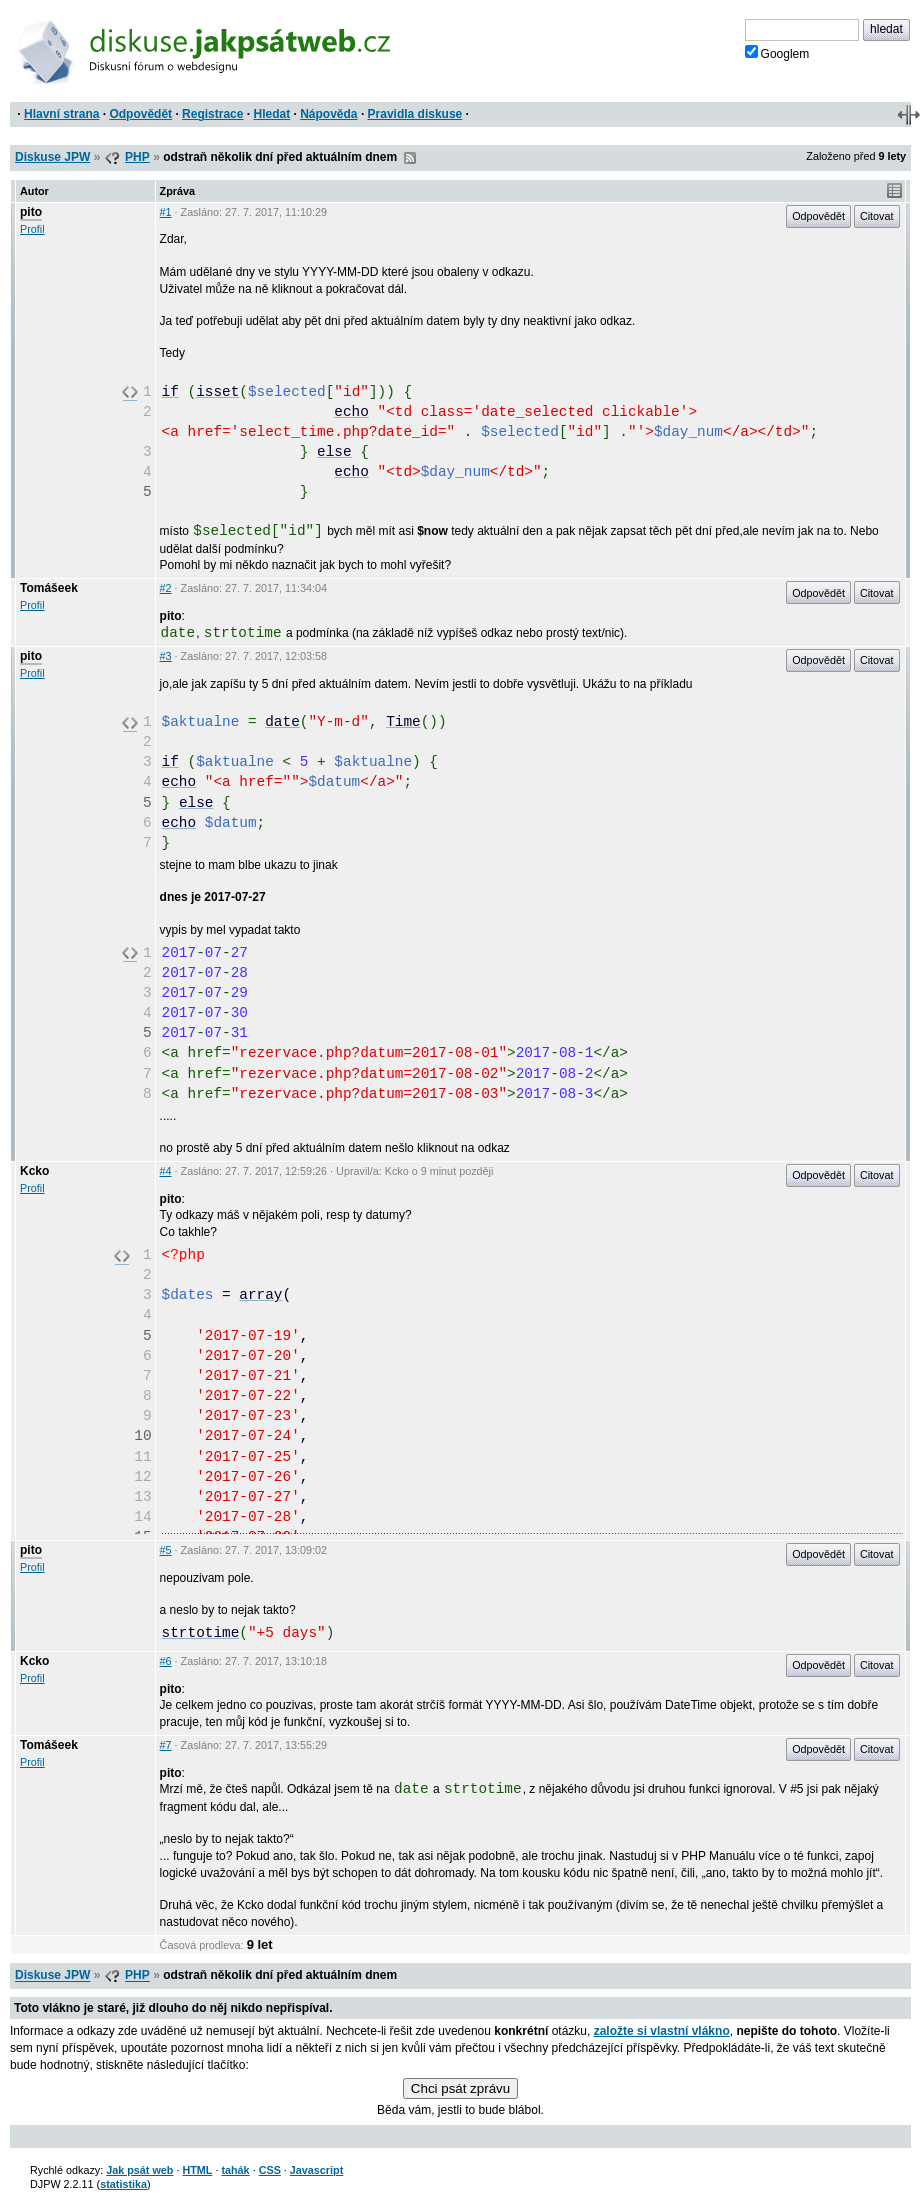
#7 (166, 1745)
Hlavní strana (61, 114)
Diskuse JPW (52, 157)
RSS (410, 158)
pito (31, 212)
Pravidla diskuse (415, 114)
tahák (235, 2170)
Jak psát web (139, 2170)
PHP (137, 157)
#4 (166, 1171)
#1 (166, 212)
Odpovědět (140, 114)
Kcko (34, 1171)
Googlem (777, 53)
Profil (32, 229)
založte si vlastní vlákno (662, 2031)
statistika (123, 2184)
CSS (270, 2170)
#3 (166, 656)
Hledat (271, 114)
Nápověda (328, 114)
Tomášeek (49, 588)
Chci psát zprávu (460, 2088)
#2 (166, 588)
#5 (166, 1550)
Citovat (877, 216)
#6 (166, 1661)
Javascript (316, 2170)
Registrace (212, 114)
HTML (197, 2170)
